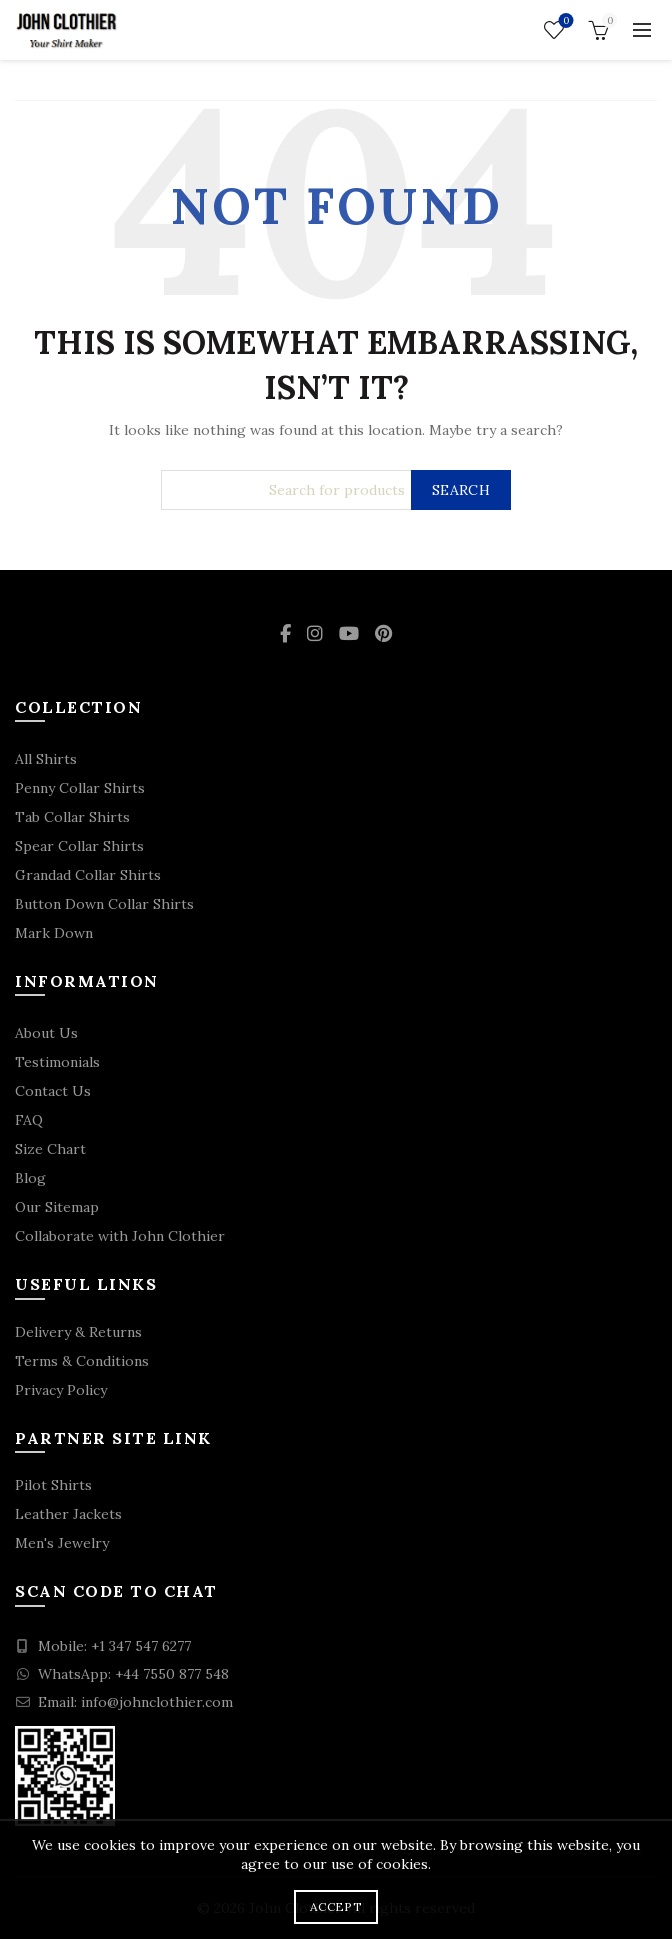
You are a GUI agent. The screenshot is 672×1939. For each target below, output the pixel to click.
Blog (30, 1178)
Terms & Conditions (82, 1361)
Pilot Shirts (53, 1485)
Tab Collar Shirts (72, 817)
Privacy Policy (61, 1390)
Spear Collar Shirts (79, 846)
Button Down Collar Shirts (104, 904)
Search (461, 490)
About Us (46, 1033)
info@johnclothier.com (157, 1702)
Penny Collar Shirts (80, 788)
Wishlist (564, 21)
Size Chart (50, 1149)
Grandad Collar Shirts (88, 875)
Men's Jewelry (62, 1543)
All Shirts (46, 759)
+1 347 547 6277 (141, 1646)
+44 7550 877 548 (172, 1674)
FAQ (29, 1120)
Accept (336, 1906)
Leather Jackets (68, 1514)
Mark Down (54, 933)
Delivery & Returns (78, 1332)
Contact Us (53, 1091)
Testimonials (57, 1062)
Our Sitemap (57, 1207)
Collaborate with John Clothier (120, 1236)
